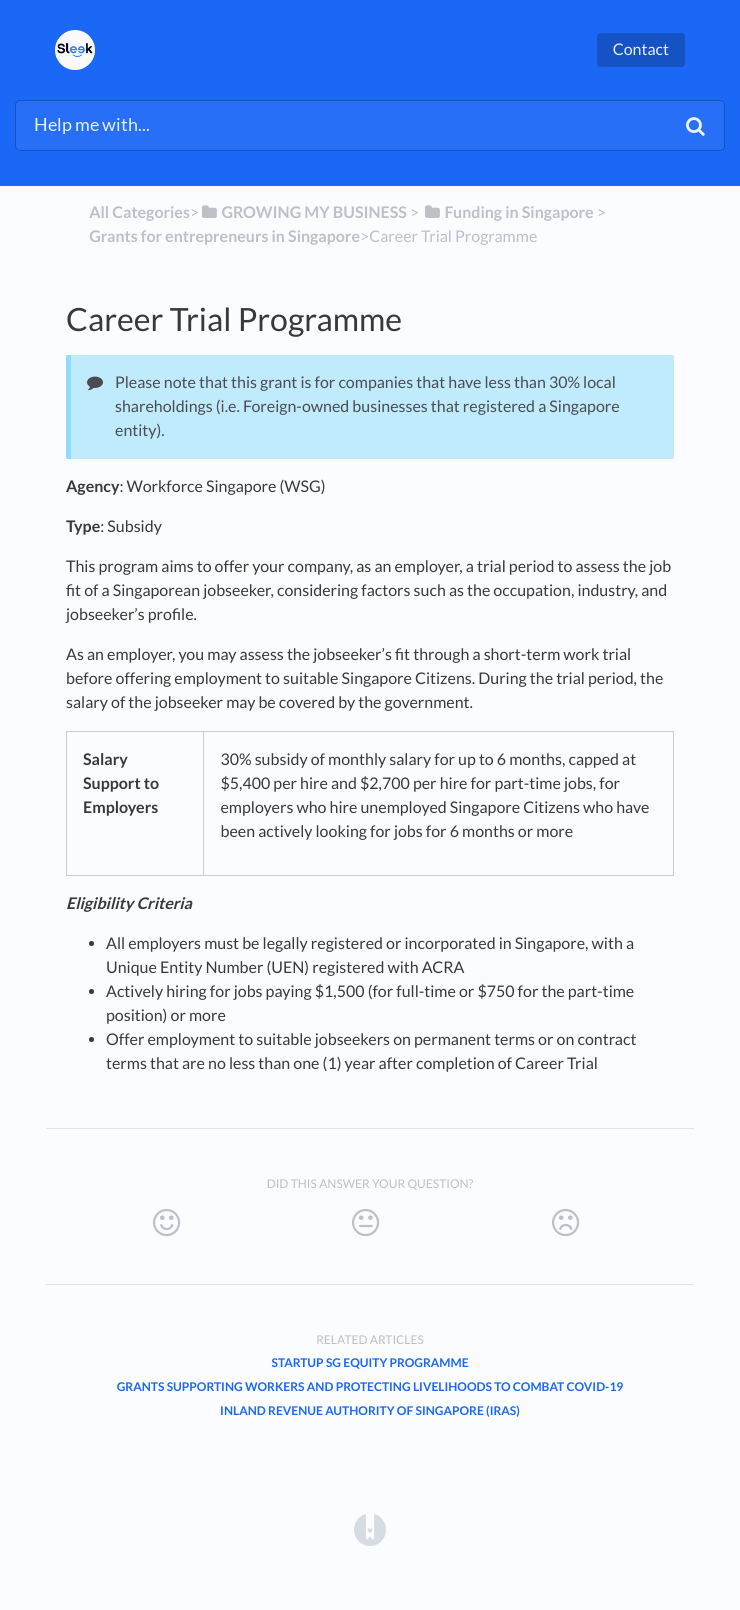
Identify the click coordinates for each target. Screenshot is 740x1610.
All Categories (139, 212)
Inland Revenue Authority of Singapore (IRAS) (370, 1410)
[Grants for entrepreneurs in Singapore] (224, 236)
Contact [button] (641, 49)
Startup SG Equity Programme (369, 1362)
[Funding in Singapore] (507, 212)
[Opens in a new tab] (370, 1528)
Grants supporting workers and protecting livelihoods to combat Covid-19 (370, 1386)
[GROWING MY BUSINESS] (303, 212)
